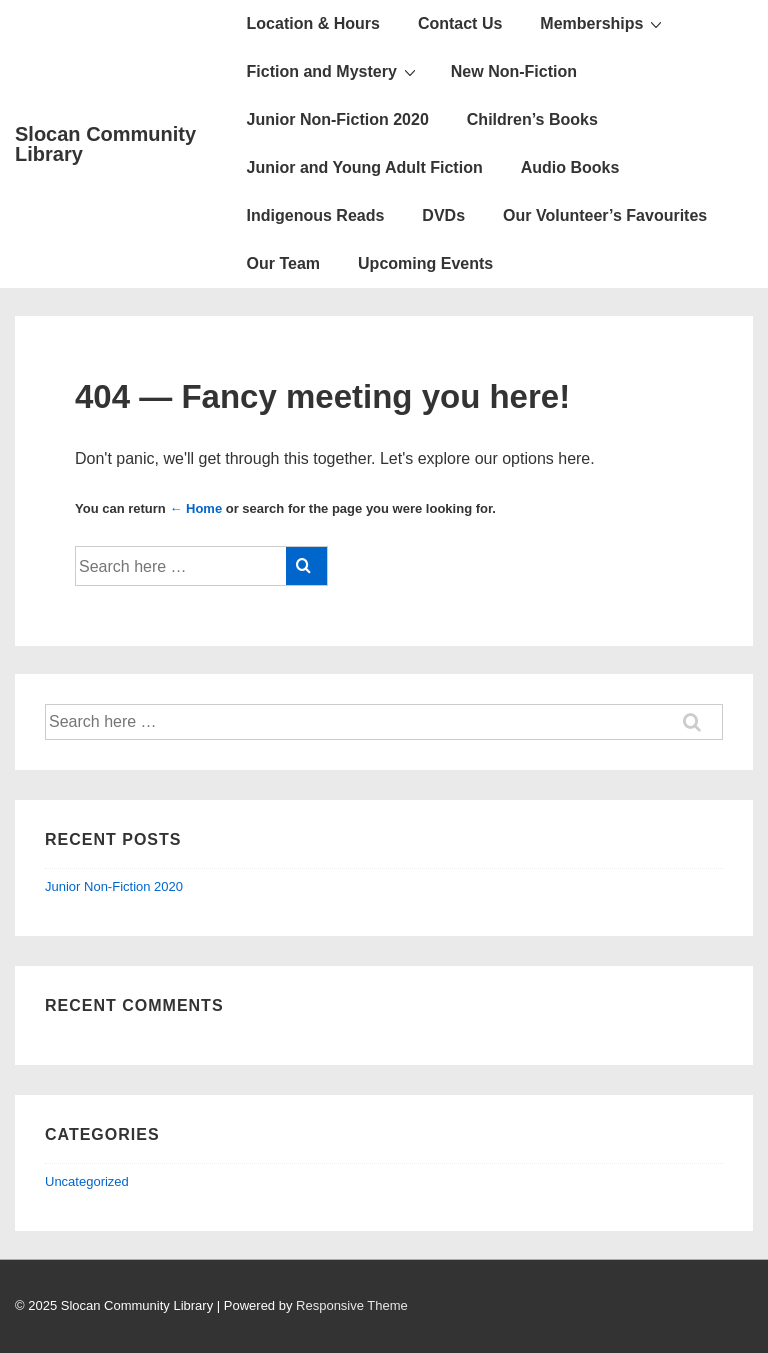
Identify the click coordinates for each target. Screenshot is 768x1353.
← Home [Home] (195, 508)
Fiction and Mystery (334, 71)
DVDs (443, 215)
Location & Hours (313, 23)
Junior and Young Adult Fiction (365, 167)
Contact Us (460, 23)
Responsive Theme (352, 1305)
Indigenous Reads (316, 215)
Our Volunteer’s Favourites (605, 215)
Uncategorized (87, 1181)
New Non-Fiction (514, 71)
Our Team (284, 263)
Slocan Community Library (105, 144)
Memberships (603, 23)
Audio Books (570, 167)
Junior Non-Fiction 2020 (338, 119)
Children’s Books (532, 119)
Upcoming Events (425, 263)
